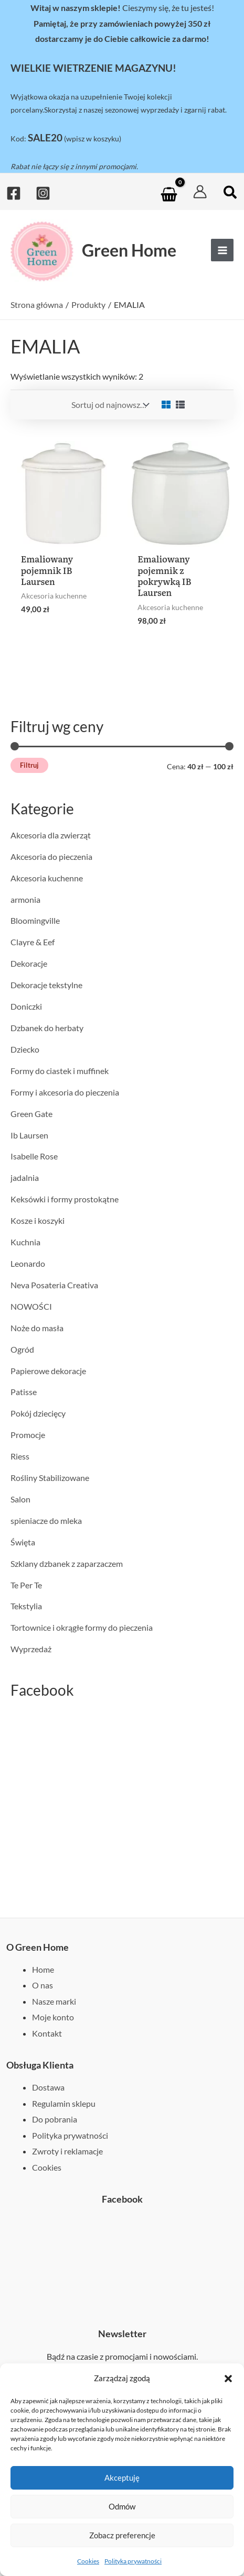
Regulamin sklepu (64, 2103)
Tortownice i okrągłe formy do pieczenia (81, 1627)
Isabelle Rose (34, 1156)
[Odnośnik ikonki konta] (200, 191)
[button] (228, 2378)
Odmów (122, 2506)
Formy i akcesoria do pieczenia (64, 1092)
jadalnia (24, 1177)
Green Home (129, 250)
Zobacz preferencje (122, 2535)
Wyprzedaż (30, 1649)
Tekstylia (26, 1606)
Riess (19, 1456)
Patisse (23, 1392)
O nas (42, 1985)
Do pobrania (54, 2119)
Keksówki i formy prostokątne (64, 1199)
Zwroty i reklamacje (67, 2151)
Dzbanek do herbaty (46, 1028)
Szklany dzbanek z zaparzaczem (66, 1563)
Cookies (88, 2561)
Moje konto (53, 2017)
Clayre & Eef (32, 942)
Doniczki (26, 1006)
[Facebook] (13, 193)
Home (43, 1969)
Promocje (27, 1435)
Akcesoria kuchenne (46, 878)
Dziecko (24, 1049)
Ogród (22, 1349)
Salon (20, 1499)
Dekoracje (28, 963)
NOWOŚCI (31, 1306)
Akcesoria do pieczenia (51, 856)
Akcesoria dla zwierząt (50, 835)
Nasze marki (54, 2001)
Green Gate (31, 1114)
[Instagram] (43, 193)
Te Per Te (26, 1585)
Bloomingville (35, 920)
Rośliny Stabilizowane (49, 1478)
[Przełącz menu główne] (222, 250)
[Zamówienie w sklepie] (109, 404)
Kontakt (47, 2033)
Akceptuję (122, 2477)
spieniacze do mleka (46, 1520)
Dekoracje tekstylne (46, 985)
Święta (22, 1542)
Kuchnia (25, 1242)
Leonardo (27, 1263)
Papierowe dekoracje (48, 1371)
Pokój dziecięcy (38, 1413)
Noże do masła (36, 1328)
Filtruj (29, 765)
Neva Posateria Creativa (54, 1285)
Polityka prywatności (133, 2561)
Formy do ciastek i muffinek (59, 1071)
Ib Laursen (29, 1135)
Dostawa (48, 2087)
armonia (25, 899)
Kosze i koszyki (37, 1220)
